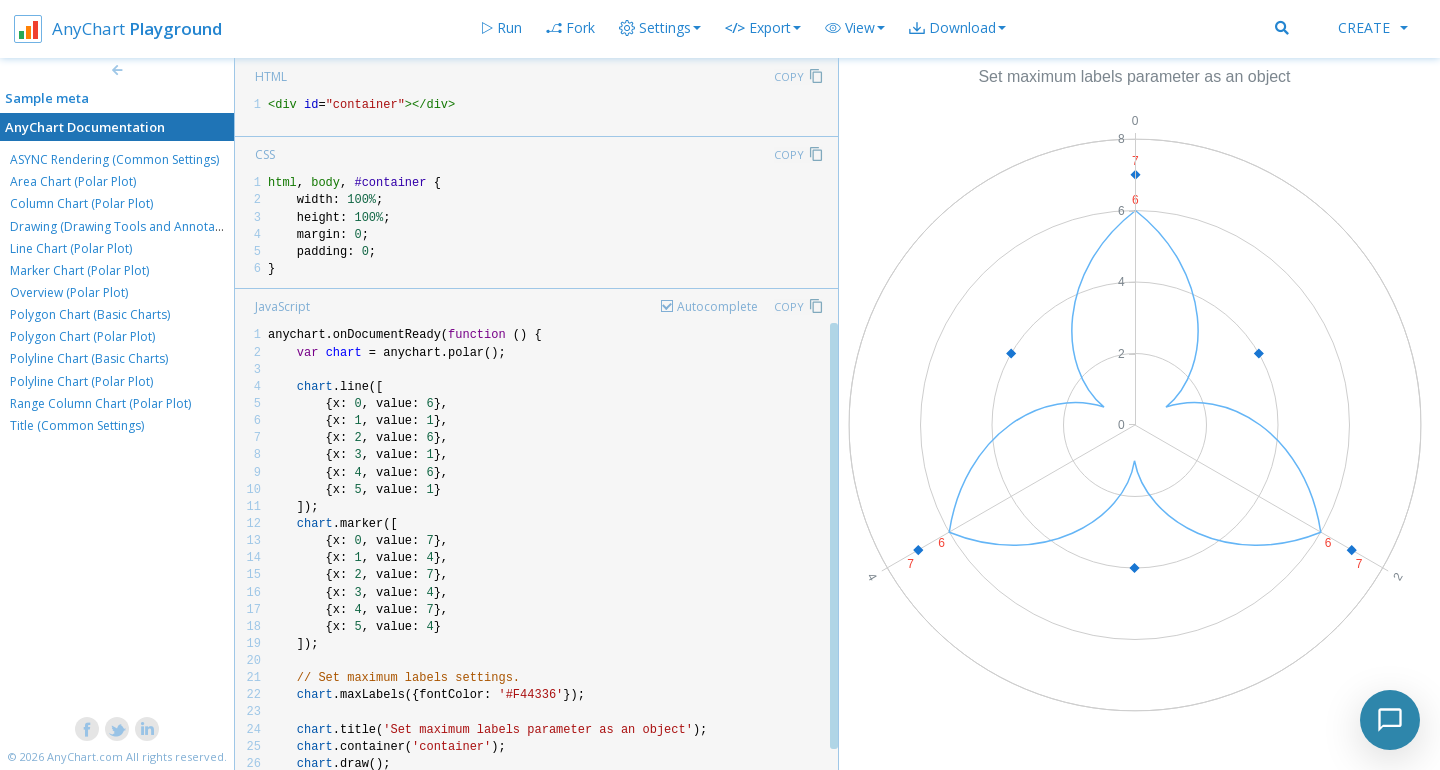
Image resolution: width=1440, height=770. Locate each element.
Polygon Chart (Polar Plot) (82, 336)
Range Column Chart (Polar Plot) (100, 403)
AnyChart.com (85, 756)
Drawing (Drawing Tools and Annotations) (128, 226)
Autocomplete (717, 306)
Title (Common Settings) (77, 425)
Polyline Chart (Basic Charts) (89, 358)
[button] (855, 28)
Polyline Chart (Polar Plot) (81, 381)
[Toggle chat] (1390, 720)
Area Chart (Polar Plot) (73, 181)
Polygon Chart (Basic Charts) (90, 314)
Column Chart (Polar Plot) (81, 203)
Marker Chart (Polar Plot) (79, 270)
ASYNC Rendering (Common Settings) (114, 159)
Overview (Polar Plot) (69, 292)
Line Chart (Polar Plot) (71, 248)
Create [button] (1373, 27)
